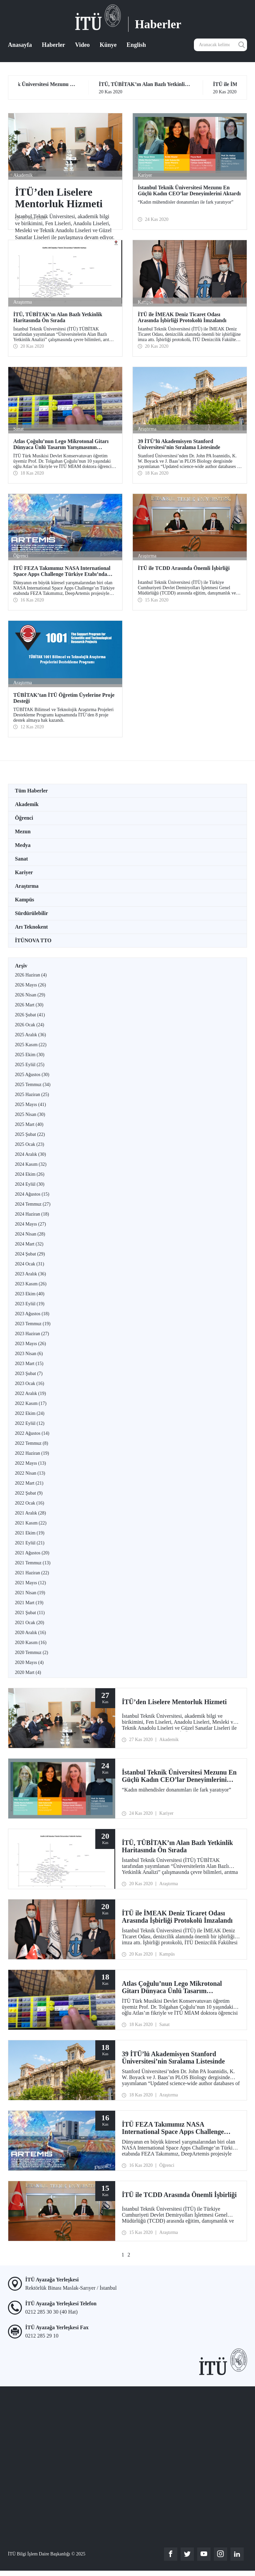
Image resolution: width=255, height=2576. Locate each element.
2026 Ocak (29, 1024)
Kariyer (24, 872)
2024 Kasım (30, 1164)
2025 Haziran (32, 1094)
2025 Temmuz (32, 1084)
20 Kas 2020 (184, 87)
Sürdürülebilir (31, 913)
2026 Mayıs (30, 984)
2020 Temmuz (31, 1652)
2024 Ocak (29, 1263)
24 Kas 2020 (70, 87)
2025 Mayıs (30, 1104)
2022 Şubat (28, 1493)
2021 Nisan (30, 1592)
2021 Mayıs (30, 1582)
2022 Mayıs (30, 1463)
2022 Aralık (30, 1393)
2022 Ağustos (32, 1433)
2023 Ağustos (32, 1313)
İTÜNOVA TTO (33, 940)
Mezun (23, 831)
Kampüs (24, 899)
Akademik (27, 804)
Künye (108, 45)
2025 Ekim (29, 1054)
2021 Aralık (30, 1513)
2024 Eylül (29, 1184)
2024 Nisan (30, 1234)
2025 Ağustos (32, 1074)
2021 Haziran (32, 1572)
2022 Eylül (29, 1423)
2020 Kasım (30, 1642)
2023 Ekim (29, 1293)
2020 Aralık (30, 1632)
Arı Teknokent (31, 927)
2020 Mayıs (29, 1662)
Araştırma (27, 886)
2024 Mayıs (30, 1224)
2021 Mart (29, 1602)
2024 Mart (29, 1244)
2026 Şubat (30, 1014)
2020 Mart (28, 1672)
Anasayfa (20, 45)
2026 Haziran (31, 974)
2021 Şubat (30, 1612)
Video (82, 45)
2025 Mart (29, 1124)
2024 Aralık (30, 1154)
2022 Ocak (29, 1503)
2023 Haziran (32, 1333)
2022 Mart (29, 1483)
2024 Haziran (32, 1214)
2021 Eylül (29, 1542)
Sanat (21, 859)
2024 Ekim (29, 1174)
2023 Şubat (28, 1373)
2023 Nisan (29, 1353)
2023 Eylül (29, 1303)
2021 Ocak (29, 1622)
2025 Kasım (30, 1044)
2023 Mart (29, 1363)
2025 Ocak (29, 1144)
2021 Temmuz (32, 1562)
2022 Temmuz (31, 1443)
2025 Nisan (30, 1114)
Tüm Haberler (31, 790)
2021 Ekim (29, 1532)
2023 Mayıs (30, 1343)
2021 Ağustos (32, 1552)
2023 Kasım (30, 1283)
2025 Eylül (29, 1064)
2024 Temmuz (32, 1204)
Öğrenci (24, 818)
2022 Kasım (30, 1403)
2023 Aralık (30, 1273)
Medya (23, 845)
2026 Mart (29, 1004)
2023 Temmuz (32, 1323)
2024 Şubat (30, 1253)
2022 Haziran (32, 1453)
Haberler (53, 45)
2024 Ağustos (32, 1194)
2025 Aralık (30, 1034)
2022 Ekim (29, 1413)
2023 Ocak (29, 1383)
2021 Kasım (30, 1522)
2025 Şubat (30, 1134)
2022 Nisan (30, 1473)
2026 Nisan (30, 994)
